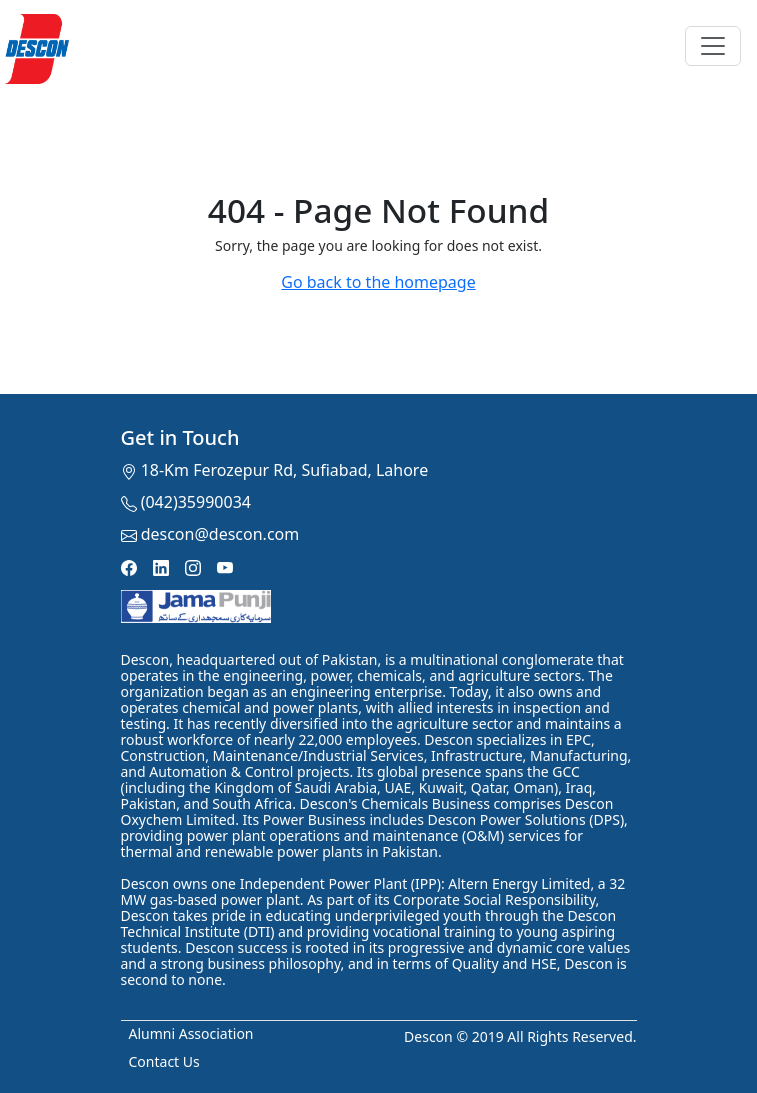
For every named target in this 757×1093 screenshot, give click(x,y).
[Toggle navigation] (713, 46)
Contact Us (164, 1061)
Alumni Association (191, 1033)
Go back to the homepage (378, 282)
